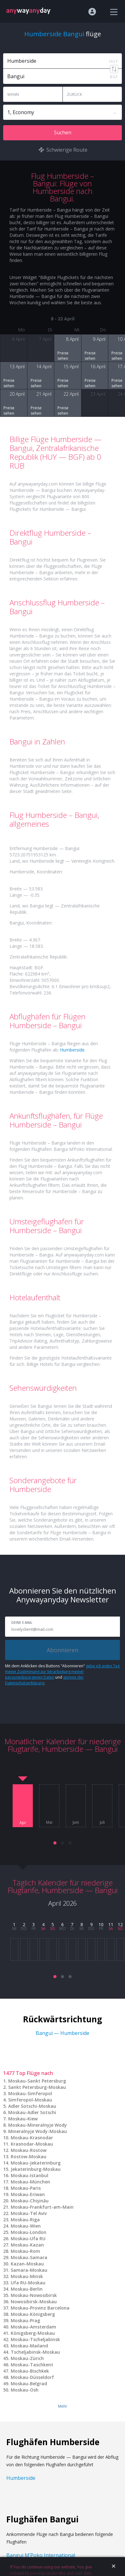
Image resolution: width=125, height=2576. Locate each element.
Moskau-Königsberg (33, 2314)
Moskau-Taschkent (32, 2365)
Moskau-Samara (29, 2257)
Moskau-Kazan (27, 2245)
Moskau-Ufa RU (28, 2238)
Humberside (72, 1050)
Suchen (62, 132)
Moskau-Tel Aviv (29, 2213)
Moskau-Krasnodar (32, 2138)
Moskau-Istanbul (29, 2175)
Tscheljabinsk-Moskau (35, 2352)
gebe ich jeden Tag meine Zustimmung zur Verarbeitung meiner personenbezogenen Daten (62, 1671)
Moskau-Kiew (23, 2119)
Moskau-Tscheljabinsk (35, 2339)
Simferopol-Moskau (30, 2100)
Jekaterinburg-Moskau (36, 2169)
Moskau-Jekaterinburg (36, 2163)
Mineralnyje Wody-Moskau (37, 2131)
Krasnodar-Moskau (32, 2144)
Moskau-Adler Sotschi (32, 2112)
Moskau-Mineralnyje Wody (37, 2125)
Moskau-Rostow (28, 2150)
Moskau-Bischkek (30, 2371)
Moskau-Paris (26, 2188)
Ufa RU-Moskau (28, 2283)
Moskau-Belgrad (29, 2384)
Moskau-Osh (25, 2390)
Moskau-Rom (25, 2251)
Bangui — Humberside (62, 2033)
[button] (55, 1843)
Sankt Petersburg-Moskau (37, 2087)
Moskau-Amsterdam (33, 2327)
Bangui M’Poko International (40, 2555)
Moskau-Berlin (27, 2289)
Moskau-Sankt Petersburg (37, 2081)
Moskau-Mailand (29, 2346)
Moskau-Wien (26, 2226)
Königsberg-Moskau (33, 2333)
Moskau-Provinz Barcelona (40, 2308)
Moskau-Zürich (27, 2358)
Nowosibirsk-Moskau (34, 2302)
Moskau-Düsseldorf (32, 2377)
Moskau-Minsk (27, 2276)
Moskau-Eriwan (28, 2194)
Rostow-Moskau (28, 2156)
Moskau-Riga (25, 2220)
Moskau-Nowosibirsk (34, 2295)
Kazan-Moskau (27, 2264)
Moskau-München (30, 2182)
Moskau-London (28, 2232)
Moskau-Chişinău (30, 2201)
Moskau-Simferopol (30, 2093)
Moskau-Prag (25, 2320)
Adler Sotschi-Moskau (32, 2106)
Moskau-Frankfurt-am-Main (42, 2207)
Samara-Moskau (29, 2270)
